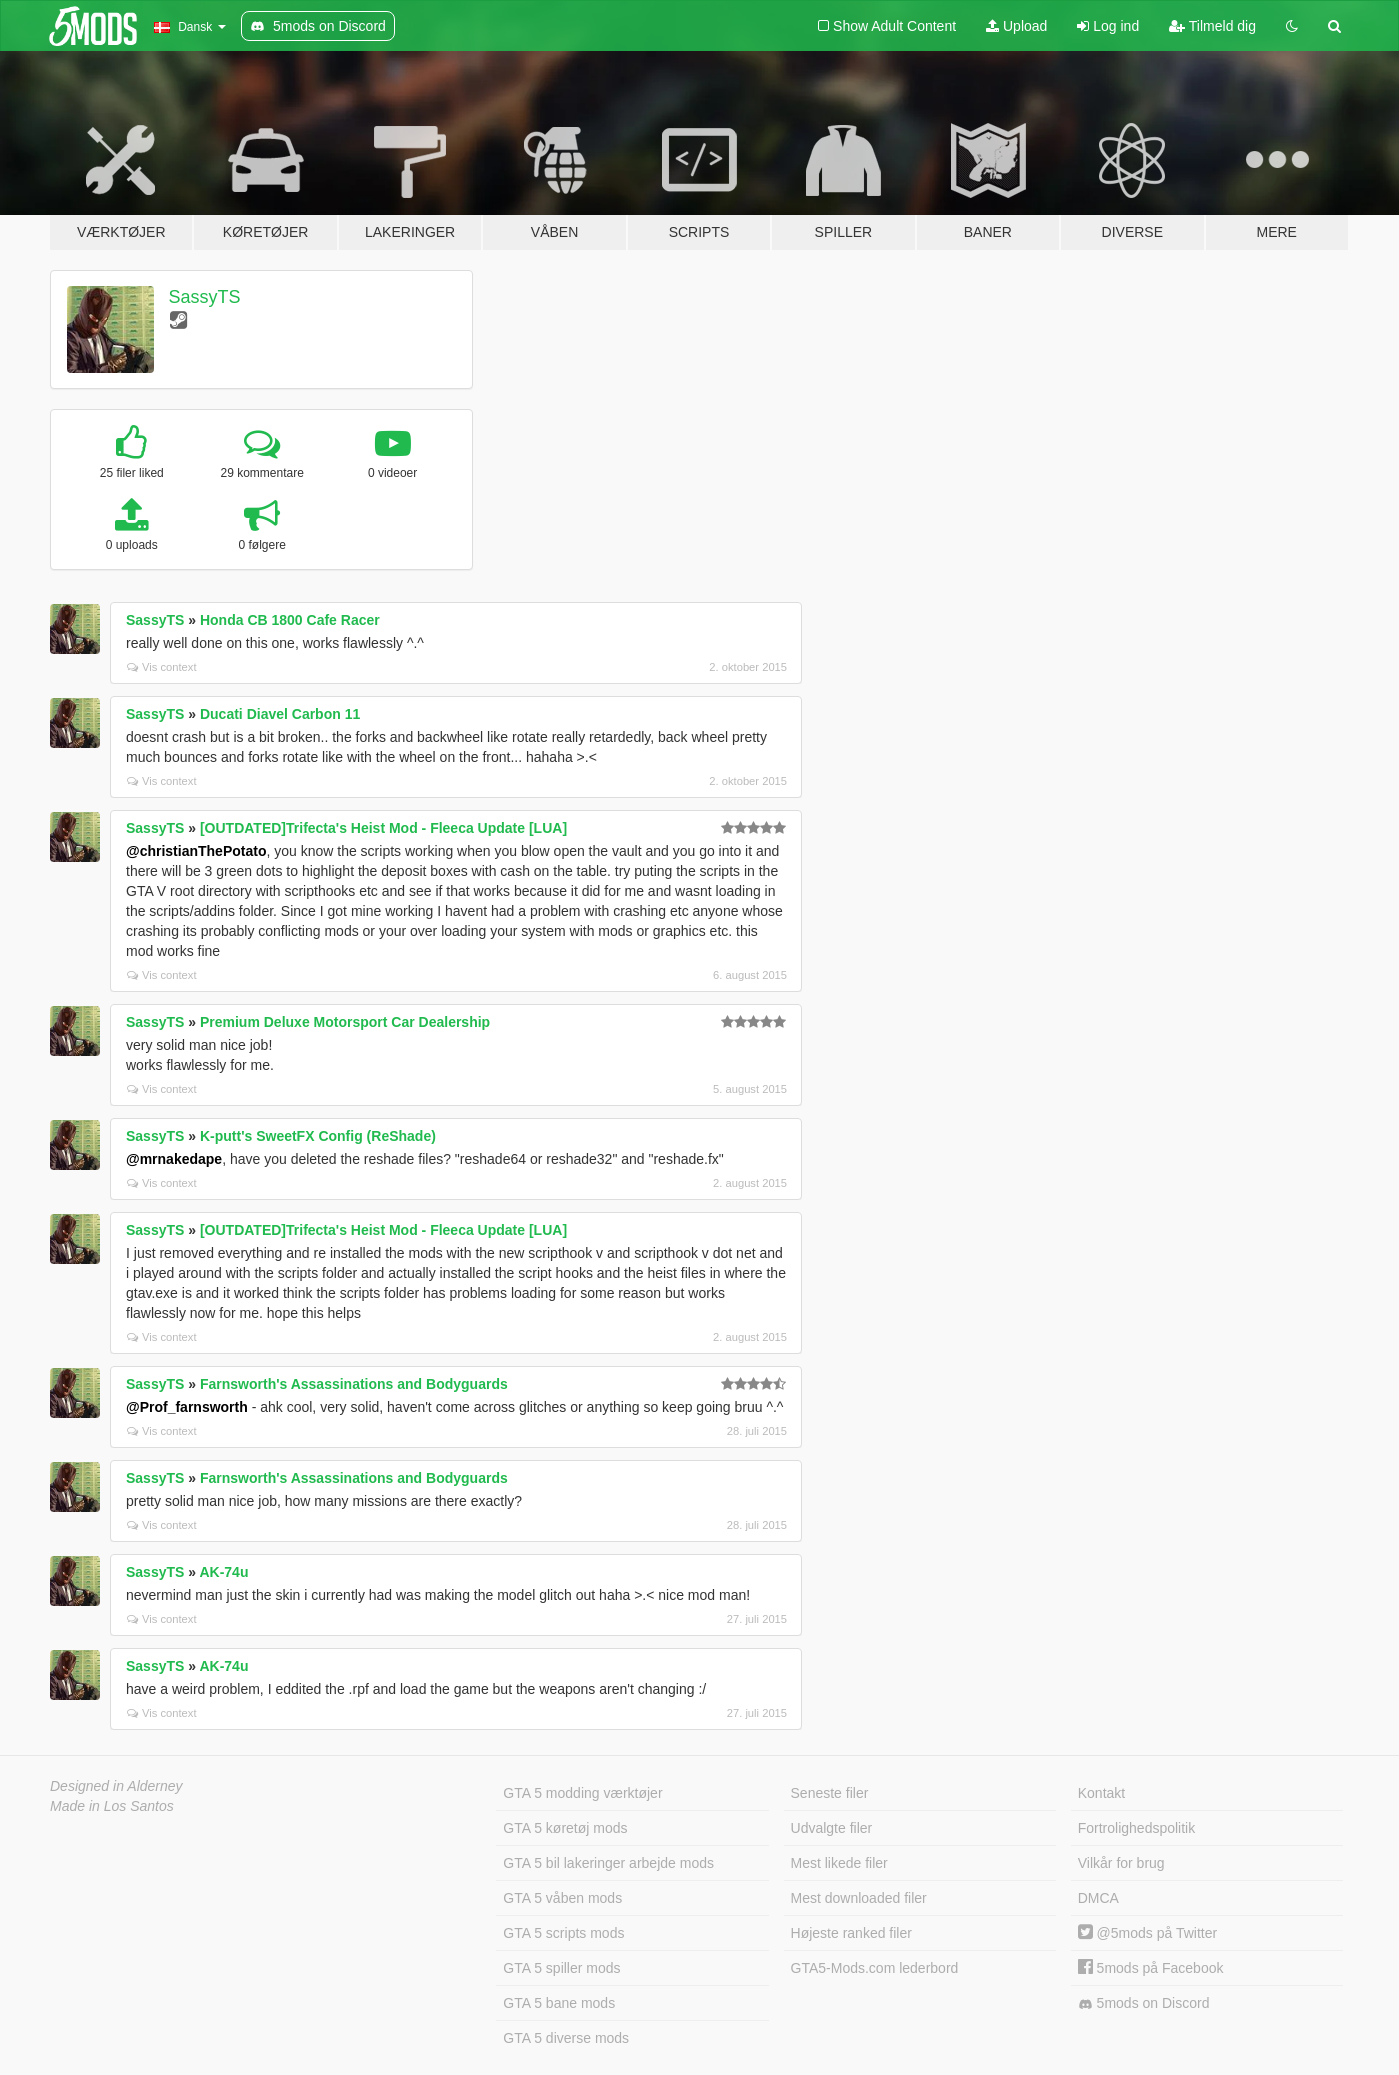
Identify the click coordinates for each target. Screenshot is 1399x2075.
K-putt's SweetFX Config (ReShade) (318, 1136)
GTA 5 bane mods (559, 2003)
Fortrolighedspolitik (1137, 1828)
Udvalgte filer (832, 1828)
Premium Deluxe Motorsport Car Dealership (345, 1022)
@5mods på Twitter (1147, 1933)
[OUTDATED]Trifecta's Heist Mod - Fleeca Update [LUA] (383, 828)
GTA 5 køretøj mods (565, 1828)
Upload (1016, 26)
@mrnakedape (174, 1159)
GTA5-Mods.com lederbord (875, 1968)
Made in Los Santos (112, 1806)
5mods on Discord (1144, 2003)
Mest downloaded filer (859, 1898)
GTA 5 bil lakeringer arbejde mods (608, 1863)
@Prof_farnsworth (187, 1407)
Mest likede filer (839, 1863)
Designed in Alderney (116, 1786)
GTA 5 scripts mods (563, 1933)
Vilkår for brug (1121, 1863)
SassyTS (205, 297)
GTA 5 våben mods (562, 1898)
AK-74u (223, 1572)
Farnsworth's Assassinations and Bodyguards (354, 1384)
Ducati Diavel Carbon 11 (280, 714)
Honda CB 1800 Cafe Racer (290, 620)
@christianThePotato (196, 851)
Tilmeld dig (1212, 26)
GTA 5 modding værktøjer (582, 1793)
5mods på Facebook (1151, 1968)
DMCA (1098, 1898)
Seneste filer (830, 1793)
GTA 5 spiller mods (561, 1968)
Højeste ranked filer (851, 1933)
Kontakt (1101, 1793)
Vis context (162, 667)
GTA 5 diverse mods (566, 2038)
